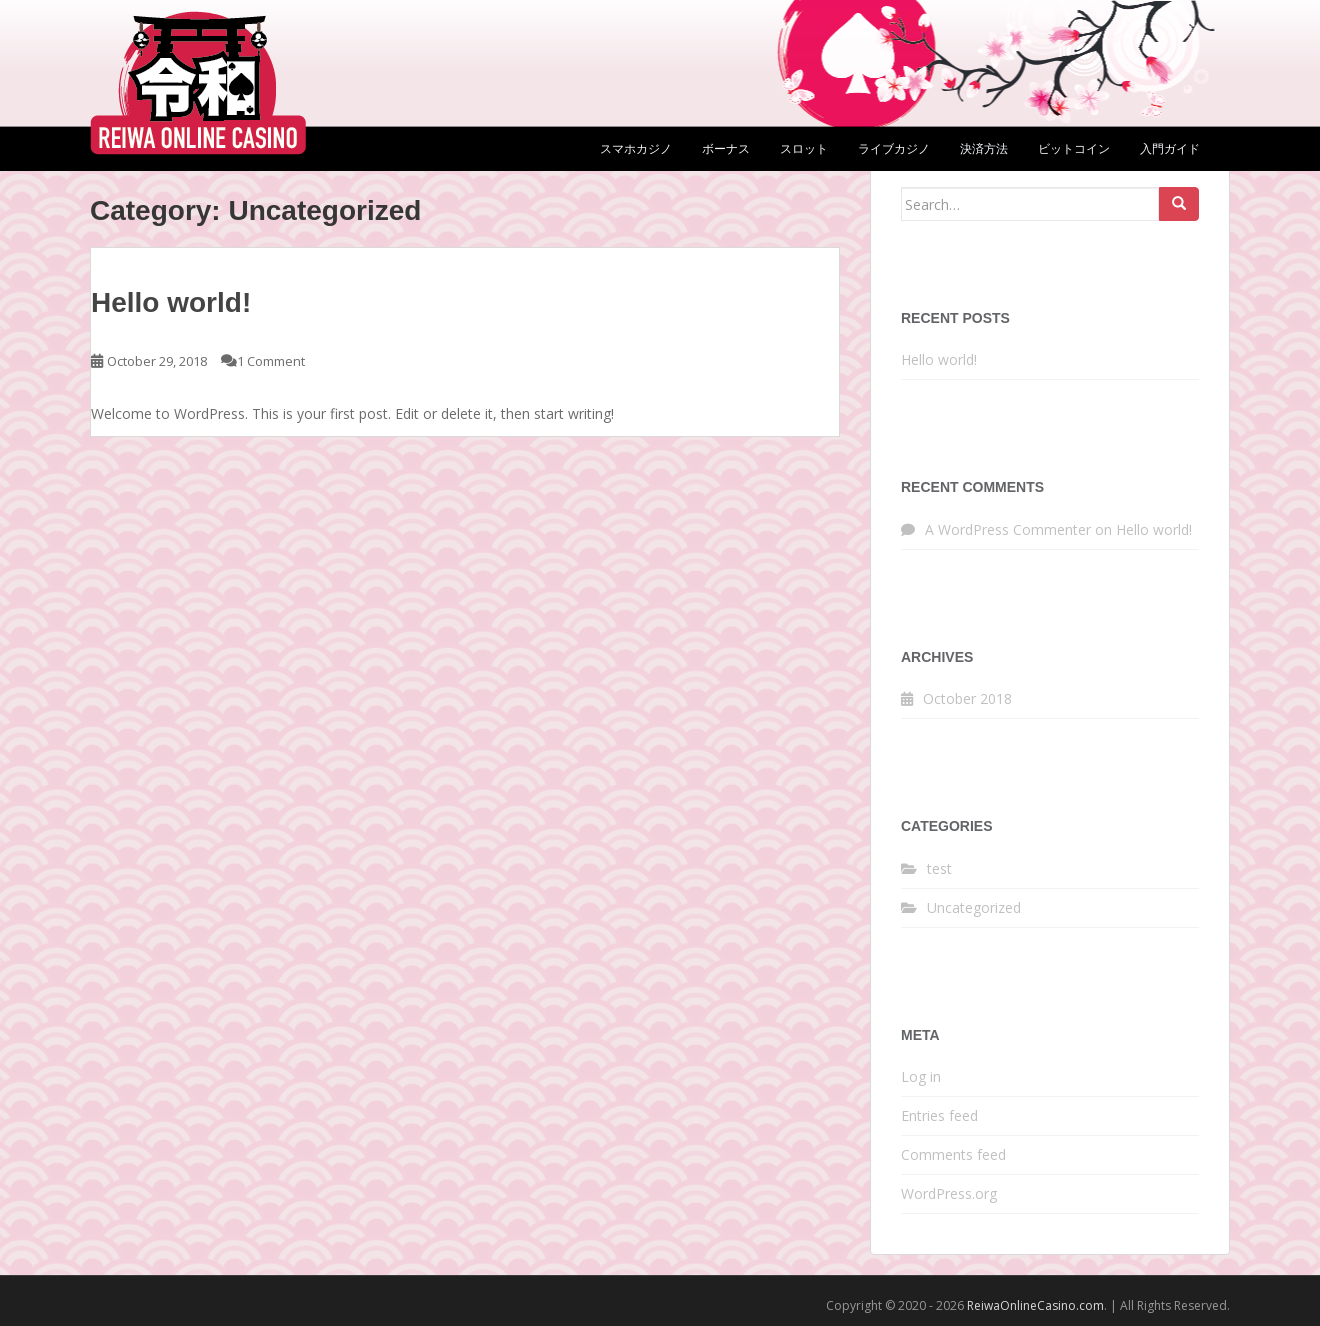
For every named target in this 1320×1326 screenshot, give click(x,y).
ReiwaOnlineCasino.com (1035, 1305)
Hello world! (171, 302)
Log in (921, 1076)
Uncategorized (974, 907)
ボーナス (726, 148)
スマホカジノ (636, 148)
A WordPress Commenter (1008, 529)
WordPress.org (949, 1193)
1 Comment (271, 361)
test (939, 868)
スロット (804, 148)
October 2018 (967, 698)
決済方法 (984, 148)
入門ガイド (1170, 148)
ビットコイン (1074, 148)
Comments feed (953, 1154)
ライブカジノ (894, 148)
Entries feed (939, 1115)
